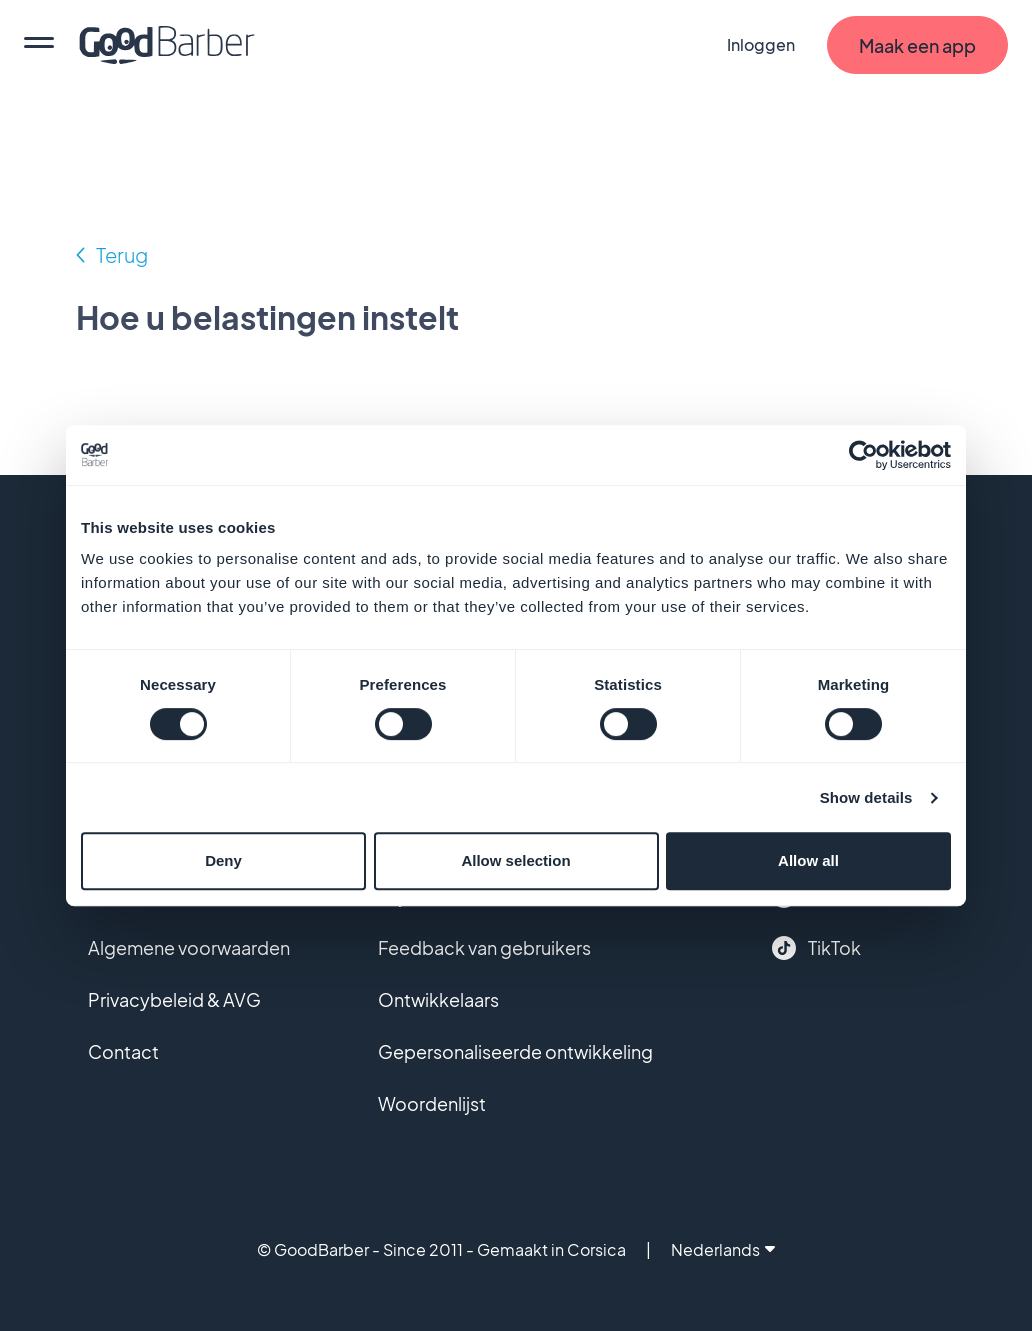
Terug (122, 254)
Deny (223, 860)
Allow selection (515, 860)
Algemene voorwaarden (189, 947)
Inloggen (761, 44)
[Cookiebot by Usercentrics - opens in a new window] (863, 455)
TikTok (816, 948)
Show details (866, 797)
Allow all (808, 860)
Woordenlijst (432, 1103)
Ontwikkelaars (438, 999)
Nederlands (723, 1249)
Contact (123, 1051)
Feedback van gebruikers (484, 947)
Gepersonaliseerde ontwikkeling (515, 1051)
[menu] (39, 45)
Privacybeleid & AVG (174, 999)
